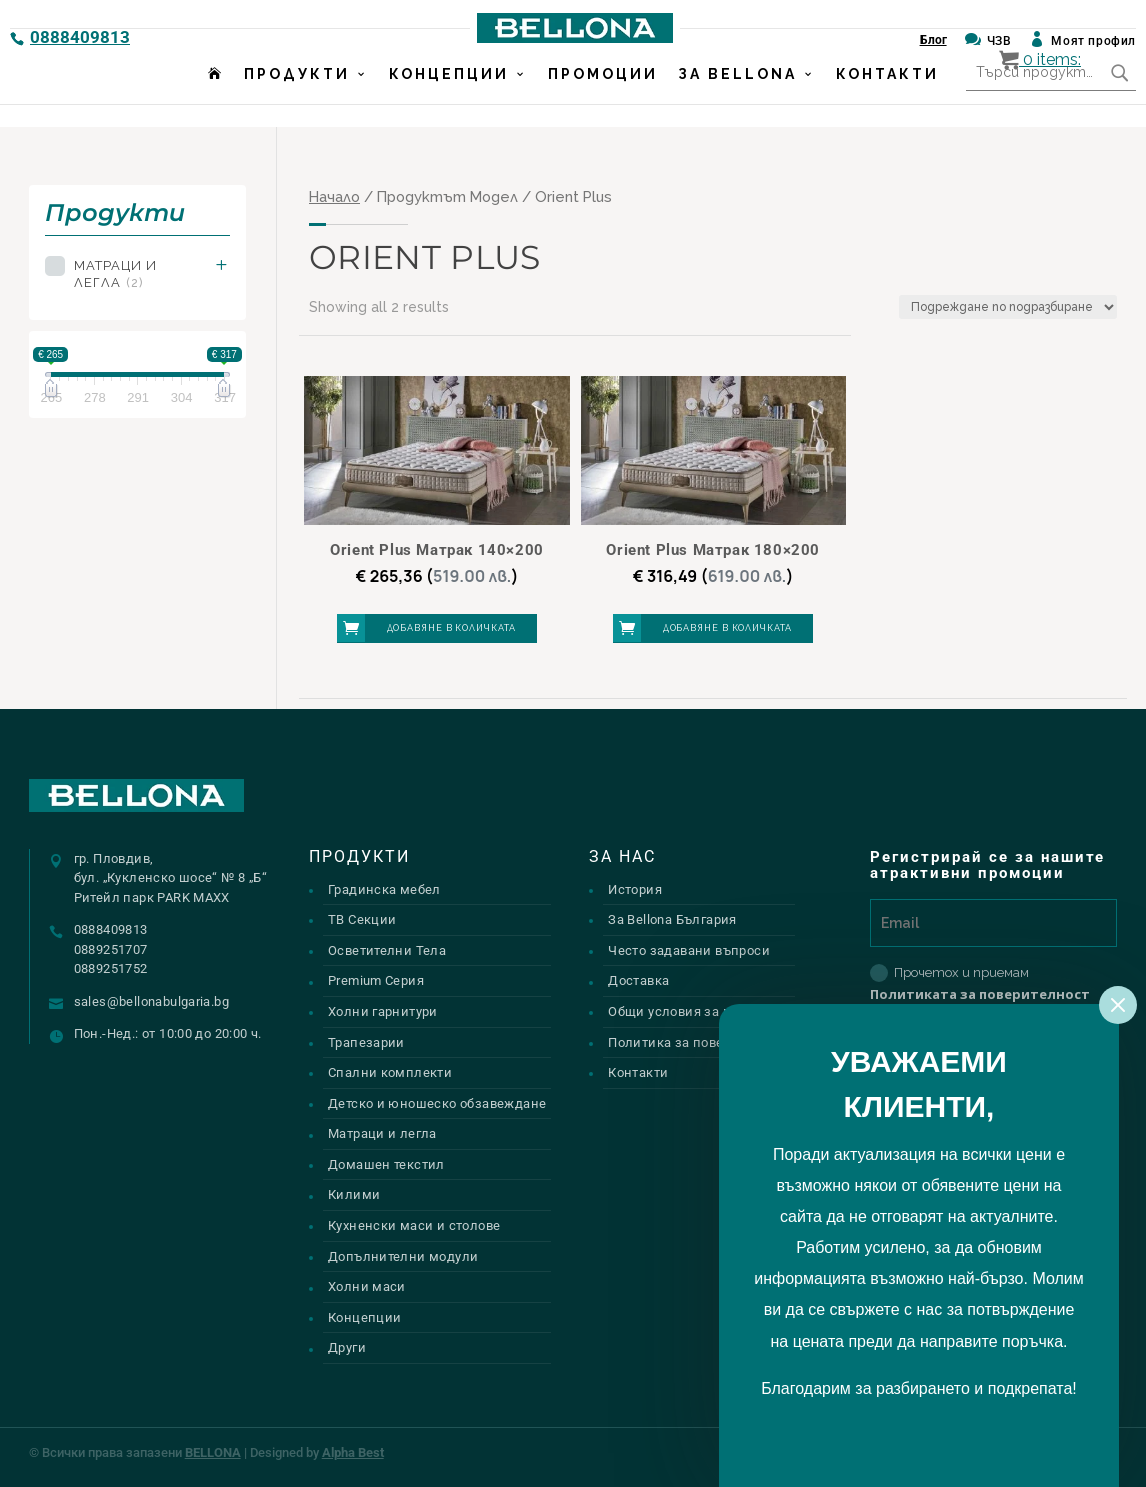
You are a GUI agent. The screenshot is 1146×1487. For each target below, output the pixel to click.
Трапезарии (366, 1042)
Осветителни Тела (387, 950)
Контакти (887, 97)
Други (347, 1347)
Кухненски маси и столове (414, 1225)
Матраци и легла (115, 274)
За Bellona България (672, 919)
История (635, 889)
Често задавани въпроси (689, 950)
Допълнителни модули (403, 1256)
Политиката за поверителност (980, 994)
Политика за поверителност (699, 1042)
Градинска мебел (384, 889)
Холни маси (367, 1286)
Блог (933, 40)
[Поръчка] (1008, 307)
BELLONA (213, 1452)
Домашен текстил (386, 1164)
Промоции (603, 97)
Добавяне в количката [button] (451, 628)
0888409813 (80, 37)
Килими (354, 1194)
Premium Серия (376, 980)
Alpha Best (353, 1452)
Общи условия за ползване (696, 1011)
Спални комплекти (390, 1072)
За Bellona (737, 97)
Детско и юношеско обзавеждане (437, 1103)
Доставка (638, 980)
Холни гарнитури (383, 1011)
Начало (334, 196)
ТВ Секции (362, 919)
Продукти (297, 97)
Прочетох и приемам (980, 983)
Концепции (449, 97)
